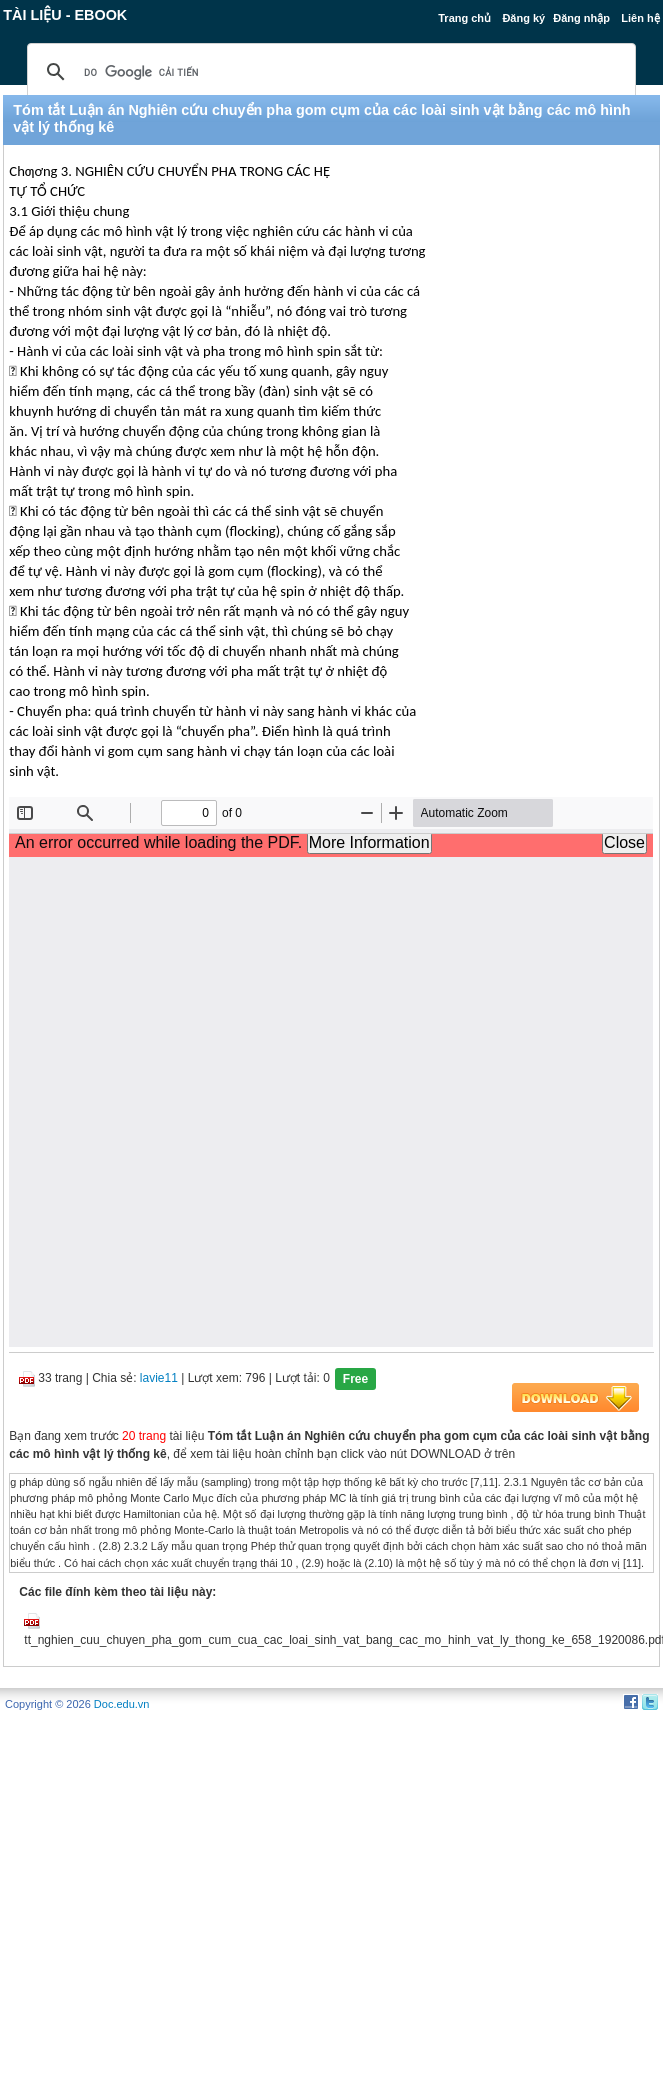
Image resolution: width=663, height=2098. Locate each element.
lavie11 (159, 1378)
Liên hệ (640, 18)
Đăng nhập (581, 18)
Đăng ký (523, 18)
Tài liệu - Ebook (65, 15)
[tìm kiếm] (328, 72)
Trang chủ (464, 18)
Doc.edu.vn (122, 1704)
